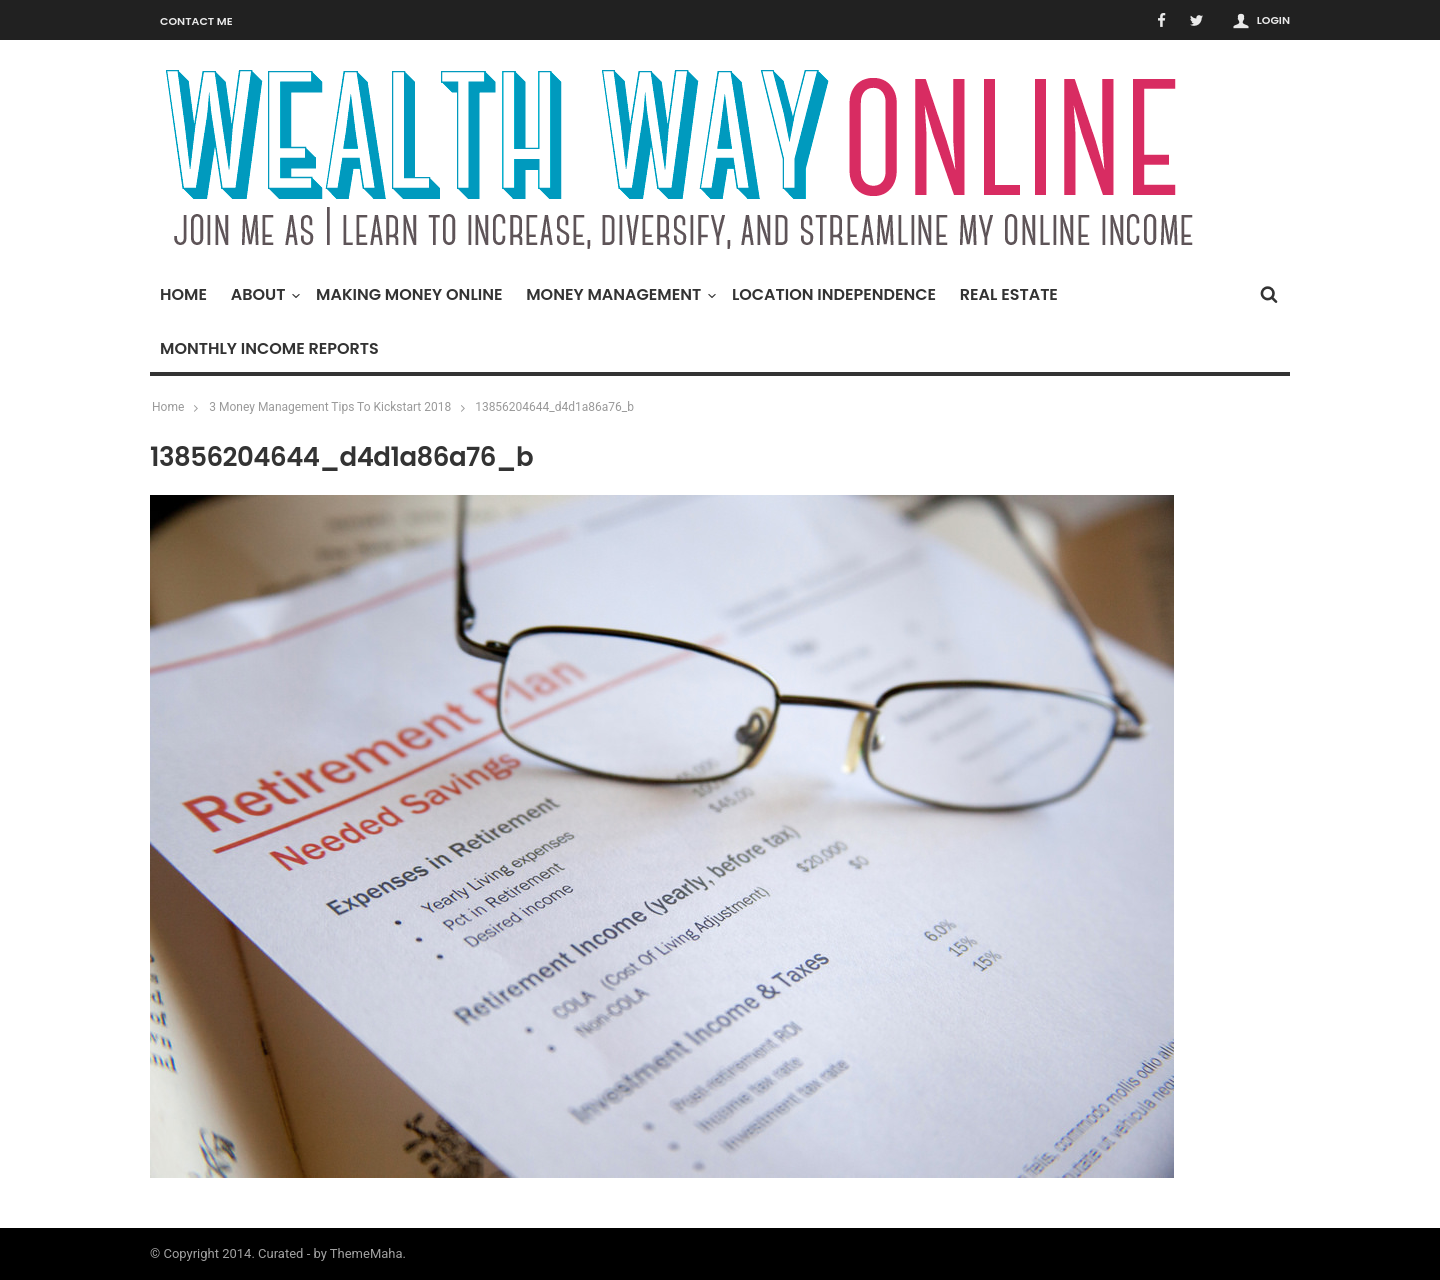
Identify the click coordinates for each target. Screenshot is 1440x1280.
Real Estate (1009, 294)
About (263, 294)
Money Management (618, 294)
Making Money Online (409, 294)
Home (183, 294)
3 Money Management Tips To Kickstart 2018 (330, 407)
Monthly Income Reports (269, 348)
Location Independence (834, 294)
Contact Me (196, 21)
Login (1273, 20)
